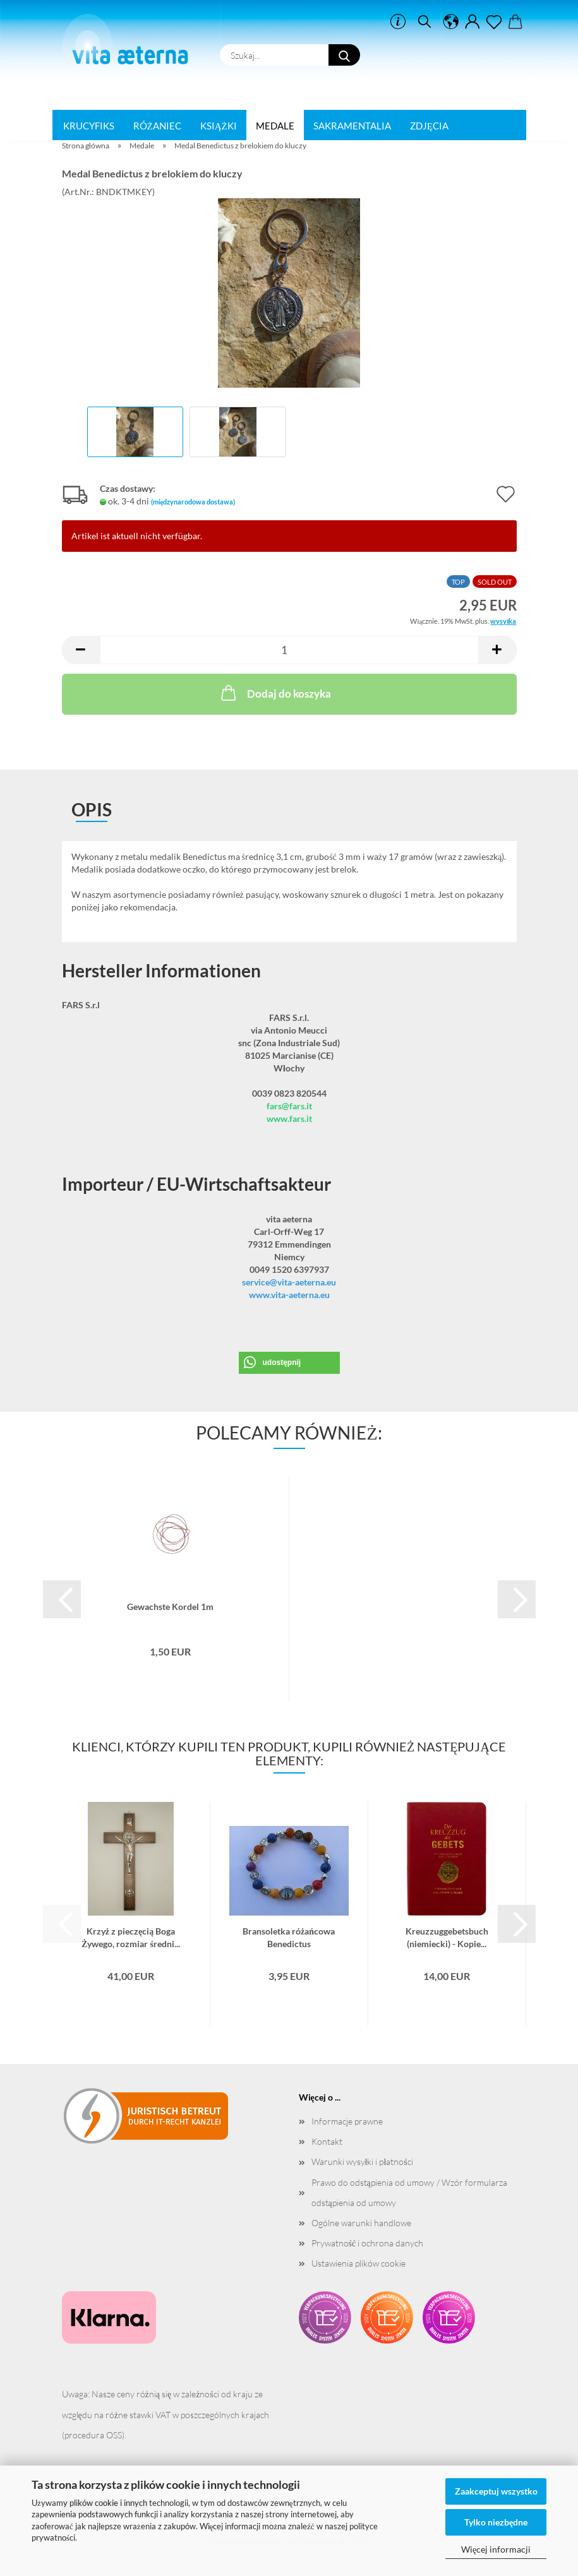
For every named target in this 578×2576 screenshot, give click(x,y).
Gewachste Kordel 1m (170, 1606)
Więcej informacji (496, 2549)
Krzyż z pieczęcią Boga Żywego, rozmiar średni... (130, 1936)
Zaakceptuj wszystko (496, 2491)
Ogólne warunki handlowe (361, 2222)
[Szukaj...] (344, 55)
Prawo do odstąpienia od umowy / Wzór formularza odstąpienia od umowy (409, 2192)
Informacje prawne (347, 2121)
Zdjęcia (429, 125)
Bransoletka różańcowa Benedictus (289, 1936)
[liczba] (289, 650)
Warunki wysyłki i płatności (362, 2161)
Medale (275, 125)
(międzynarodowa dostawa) (193, 502)
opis (91, 809)
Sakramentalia (352, 125)
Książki (218, 125)
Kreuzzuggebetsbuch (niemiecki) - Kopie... (447, 1936)
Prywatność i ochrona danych (367, 2243)
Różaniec (157, 125)
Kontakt (326, 2141)
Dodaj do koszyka (275, 693)
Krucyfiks (88, 125)
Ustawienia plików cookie (358, 2263)
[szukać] (424, 22)
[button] (451, 22)
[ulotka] (494, 22)
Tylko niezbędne (495, 2522)
